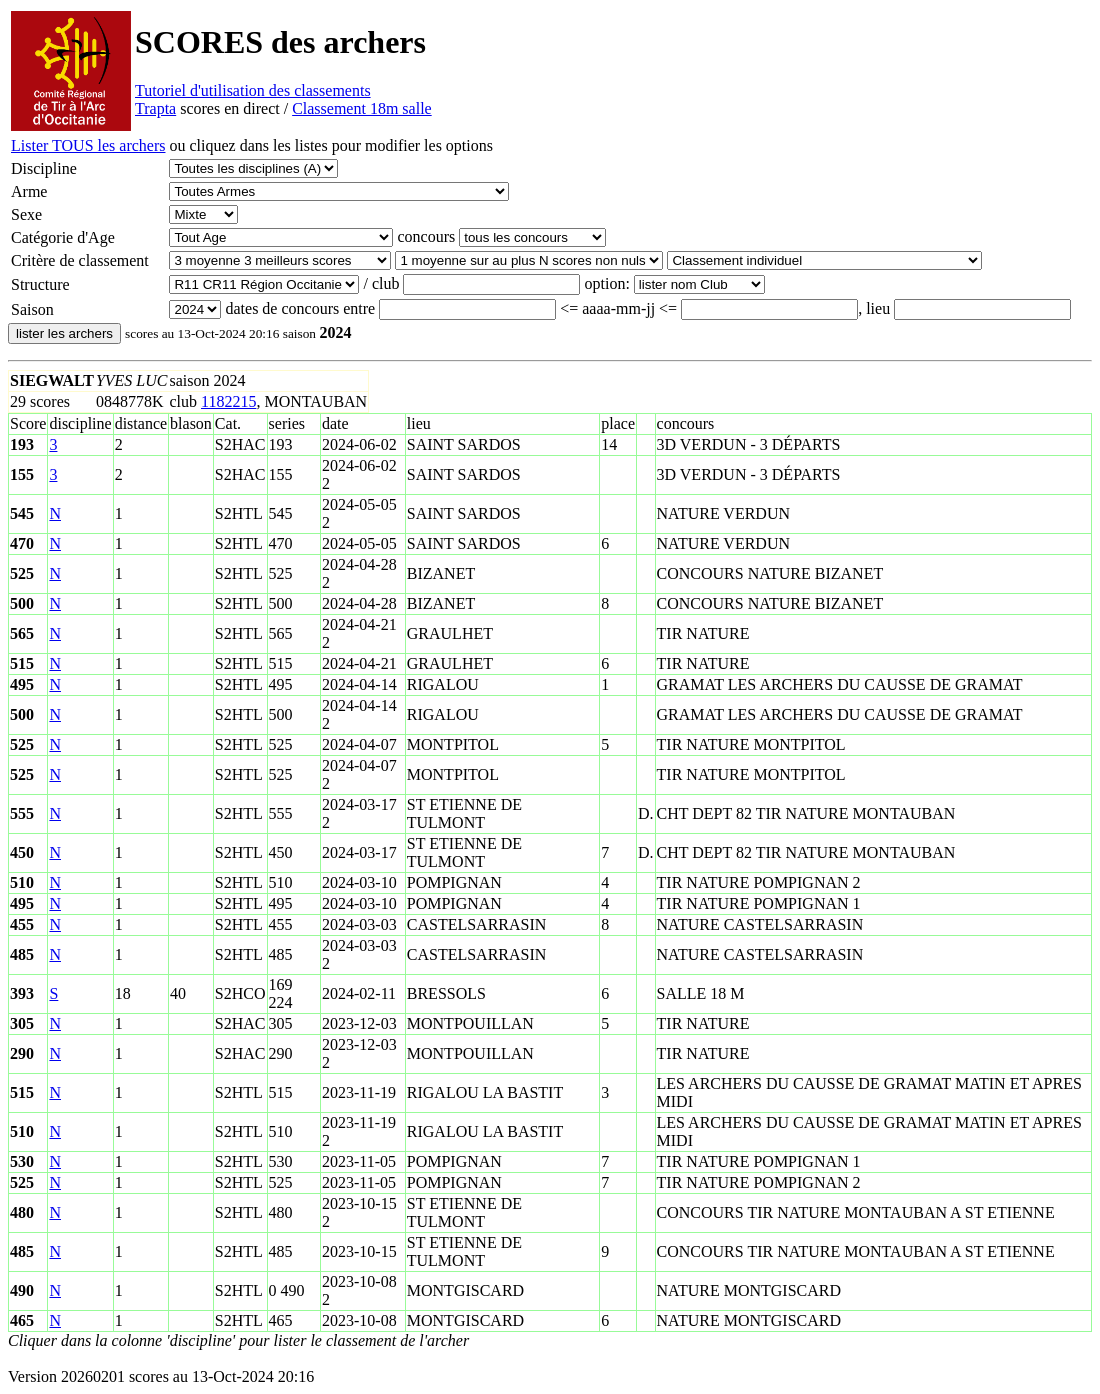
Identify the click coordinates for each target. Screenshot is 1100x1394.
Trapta (155, 108)
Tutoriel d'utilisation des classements (253, 90)
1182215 (228, 401)
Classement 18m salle (362, 108)
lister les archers (64, 333)
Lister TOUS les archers (88, 145)
